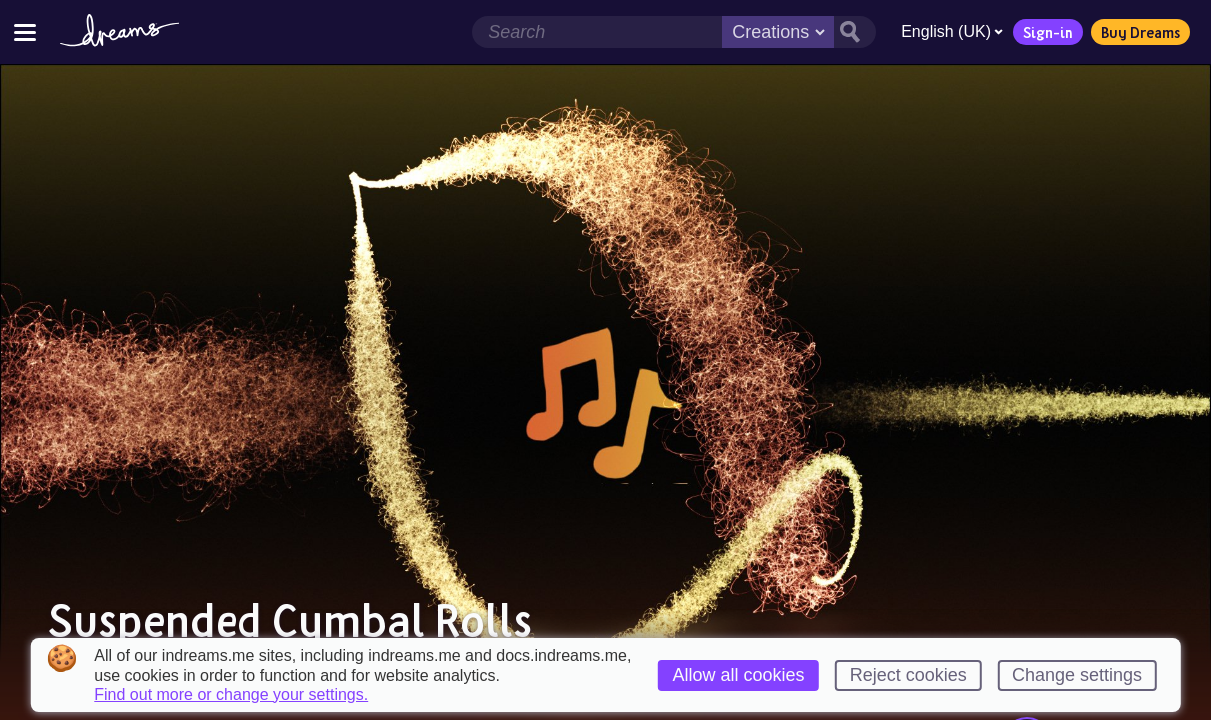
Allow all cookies (739, 675)
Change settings (1077, 675)
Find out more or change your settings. (231, 695)
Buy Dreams (1140, 32)
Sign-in (1048, 32)
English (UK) (952, 31)
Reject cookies (908, 675)
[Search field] (597, 32)
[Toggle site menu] (25, 31)
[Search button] (855, 32)
